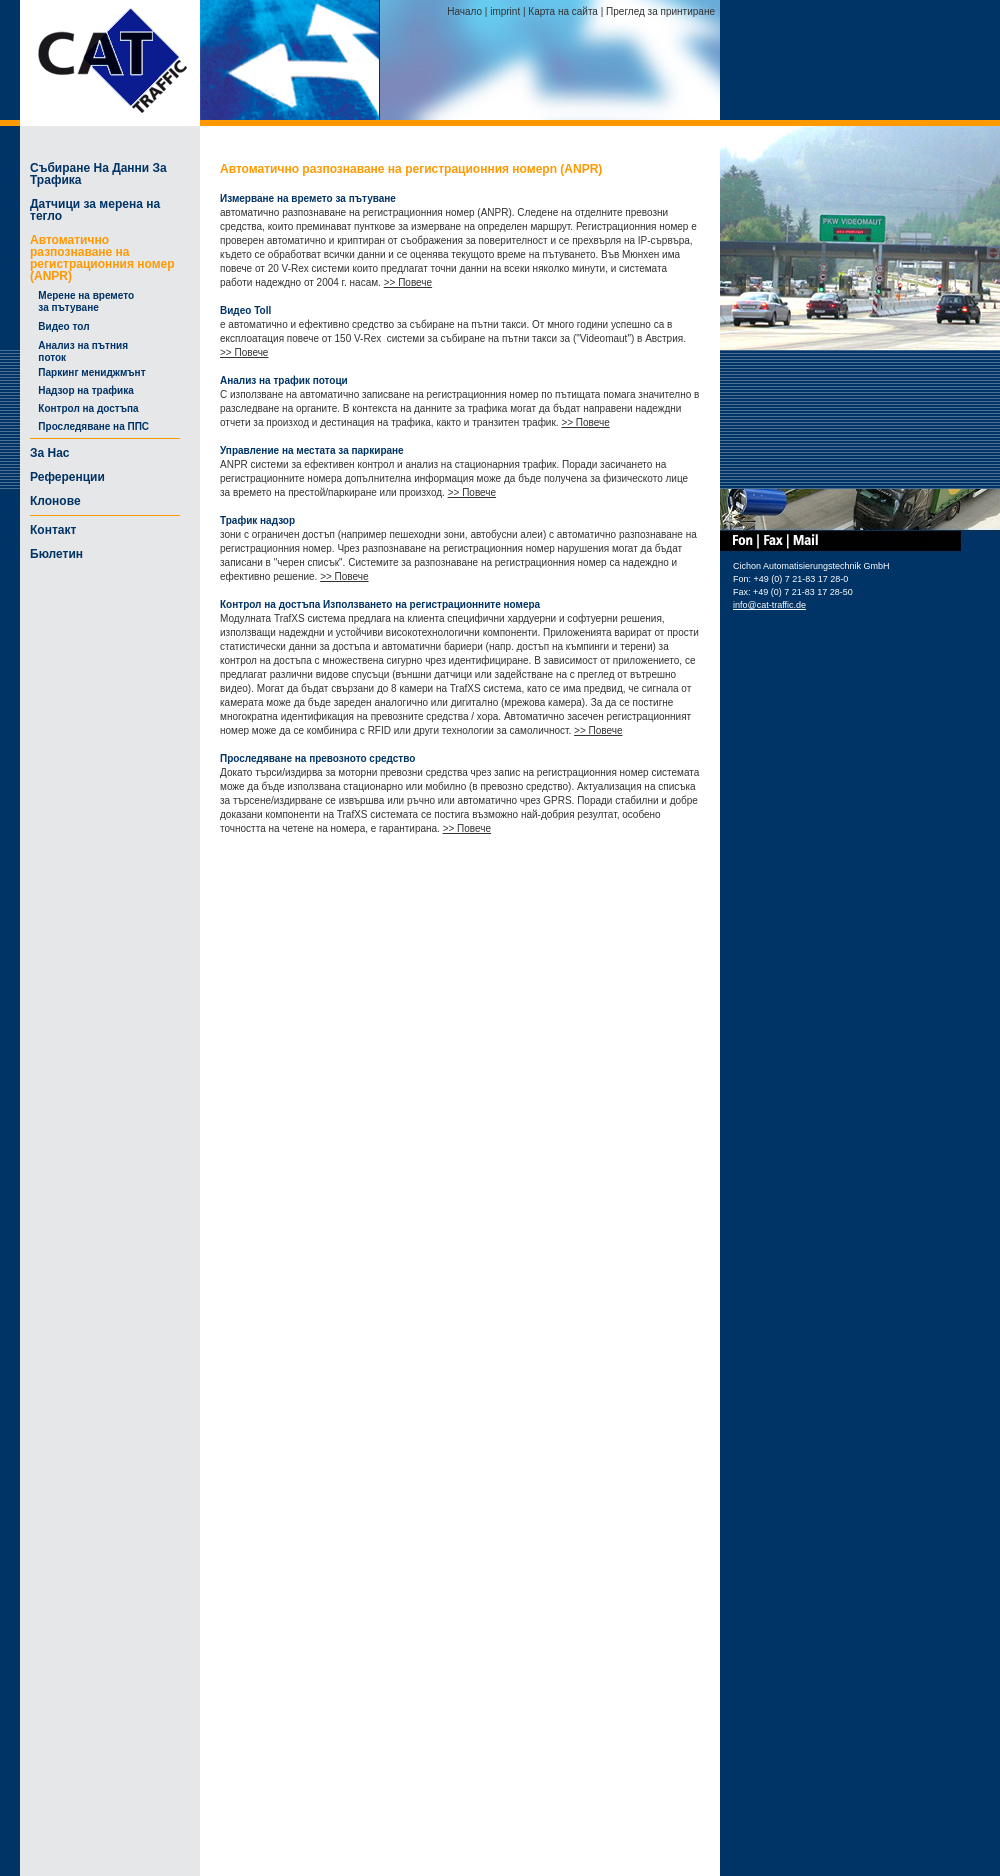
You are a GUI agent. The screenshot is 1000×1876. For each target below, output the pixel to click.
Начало (464, 11)
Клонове (55, 501)
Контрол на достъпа (84, 408)
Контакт (53, 530)
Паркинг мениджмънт (88, 372)
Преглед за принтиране (660, 11)
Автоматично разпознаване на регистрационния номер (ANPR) (102, 258)
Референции (67, 477)
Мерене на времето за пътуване (82, 301)
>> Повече (408, 282)
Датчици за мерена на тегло (95, 210)
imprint (505, 11)
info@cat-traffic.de (769, 605)
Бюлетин (56, 554)
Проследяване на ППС (89, 426)
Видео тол (59, 326)
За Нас (50, 453)
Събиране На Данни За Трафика (98, 174)
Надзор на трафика (82, 390)
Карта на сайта (563, 11)
